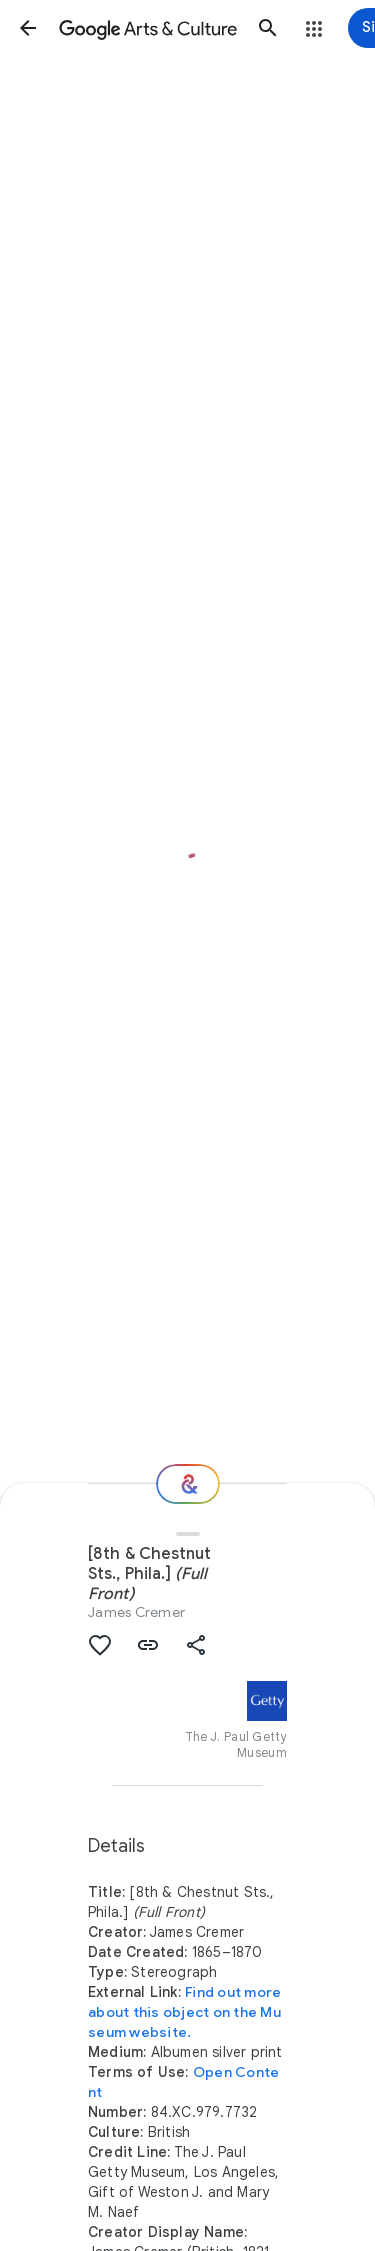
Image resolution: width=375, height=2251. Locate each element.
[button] (28, 28)
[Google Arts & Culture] (148, 28)
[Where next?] (188, 1484)
